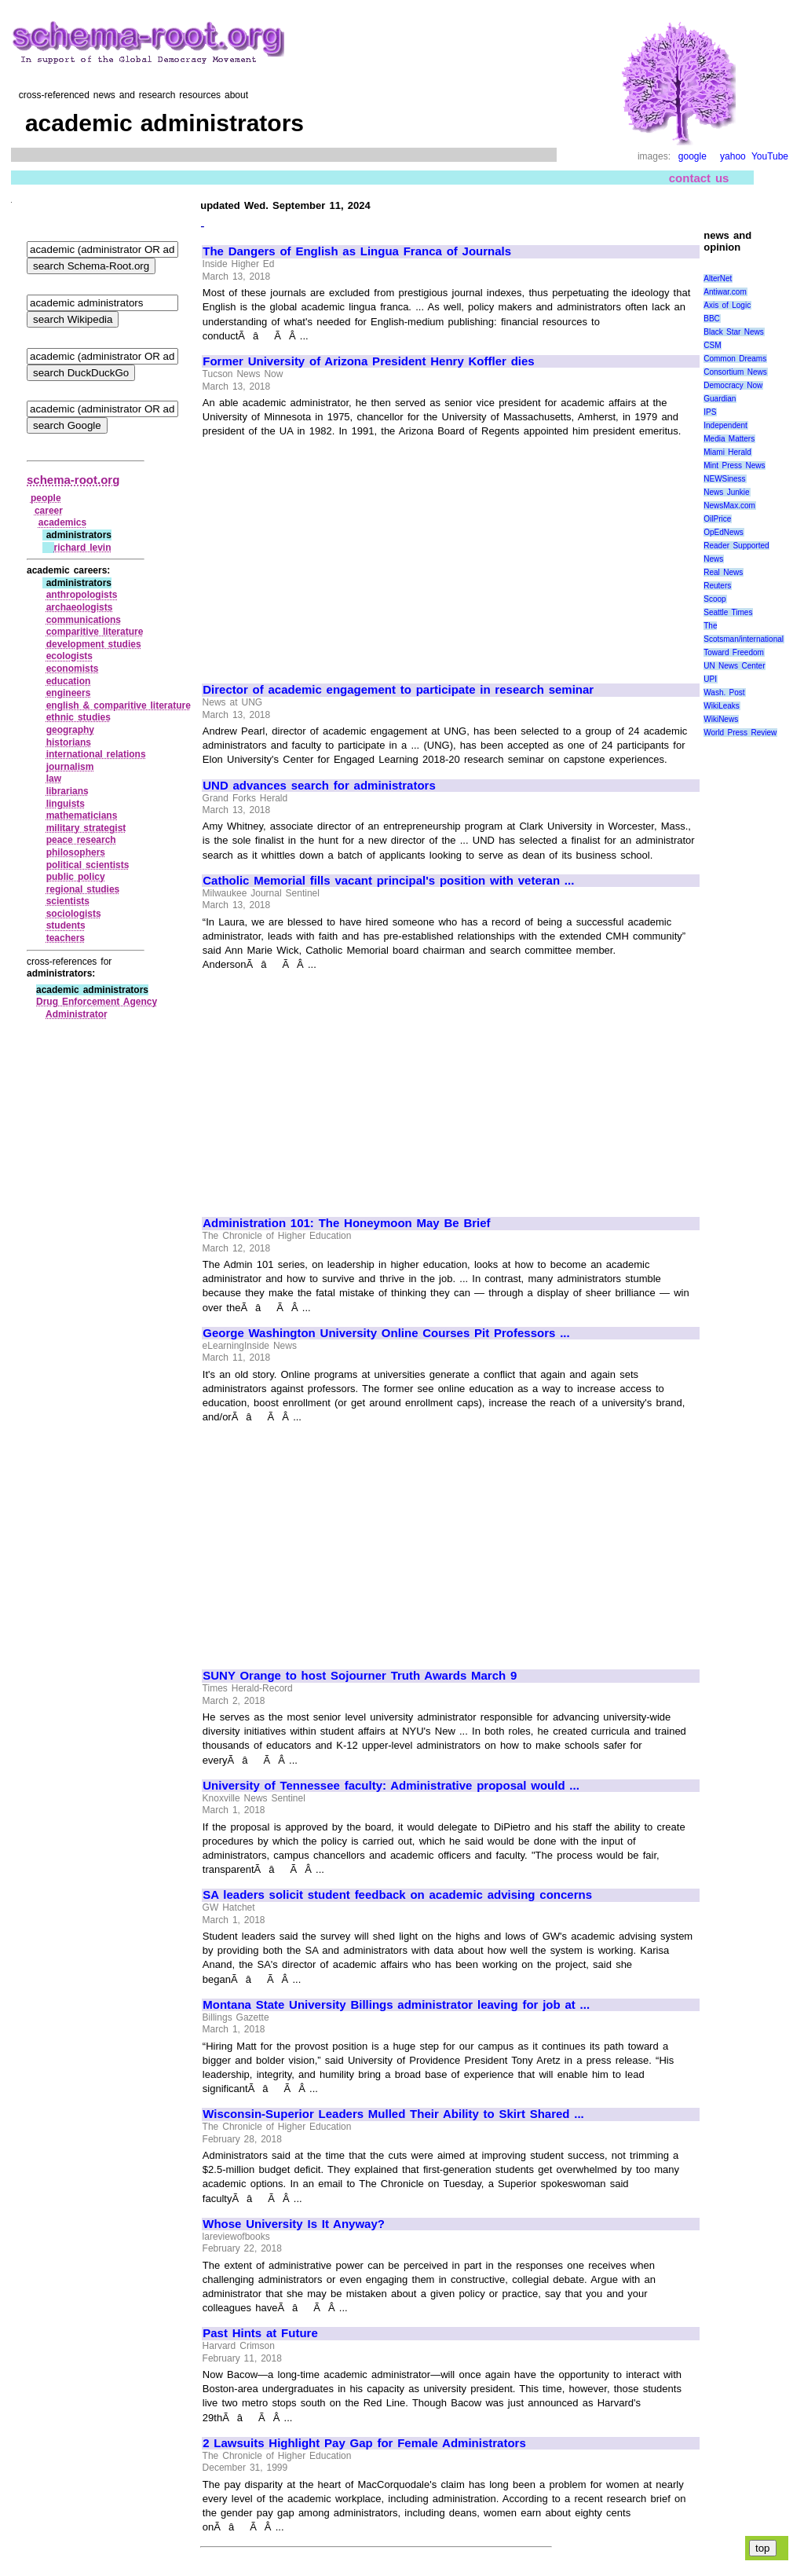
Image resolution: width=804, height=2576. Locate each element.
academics (62, 522)
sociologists (73, 913)
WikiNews (721, 719)
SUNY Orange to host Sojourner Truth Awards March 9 (360, 1675)
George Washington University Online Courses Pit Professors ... (386, 1333)
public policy (75, 876)
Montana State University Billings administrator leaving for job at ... (396, 2005)
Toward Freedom (734, 652)
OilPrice (717, 519)
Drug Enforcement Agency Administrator (96, 1008)
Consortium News (735, 372)
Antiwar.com (725, 292)
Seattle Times (728, 612)
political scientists (88, 864)
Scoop (714, 599)
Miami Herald (727, 452)
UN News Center (734, 665)
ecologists (69, 655)
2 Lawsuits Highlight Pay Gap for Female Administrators (364, 2443)
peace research (81, 839)
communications (83, 619)
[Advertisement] (334, 554)
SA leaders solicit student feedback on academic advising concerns (397, 1895)
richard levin (82, 547)
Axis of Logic (727, 305)
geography (70, 729)
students (66, 925)
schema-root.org (73, 479)
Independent (725, 425)
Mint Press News (734, 465)
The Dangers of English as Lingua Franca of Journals (357, 251)
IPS (710, 412)
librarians (67, 791)
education (68, 681)
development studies (93, 644)
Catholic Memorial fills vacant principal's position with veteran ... (388, 880)
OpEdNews (724, 532)
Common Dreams (735, 358)
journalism (70, 766)
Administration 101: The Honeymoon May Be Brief (346, 1223)
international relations (96, 754)
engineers (68, 692)
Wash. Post (724, 692)
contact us (699, 178)
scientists (68, 901)
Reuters (717, 585)
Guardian (720, 398)
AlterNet (718, 278)
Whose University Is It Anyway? (294, 2224)
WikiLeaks (722, 706)
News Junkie (726, 492)
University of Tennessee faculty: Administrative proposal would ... (391, 1785)
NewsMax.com (729, 505)
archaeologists (79, 607)
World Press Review (740, 732)
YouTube (769, 156)
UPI (710, 679)
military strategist (86, 828)
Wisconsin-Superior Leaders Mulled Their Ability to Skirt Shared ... (393, 2114)
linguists (65, 803)
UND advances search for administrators (319, 785)
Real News (723, 572)
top (762, 2548)
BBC (712, 318)
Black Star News (734, 332)
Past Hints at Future (260, 2333)
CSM (712, 345)
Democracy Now (733, 385)
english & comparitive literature (118, 705)
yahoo (733, 156)
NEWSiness (724, 479)
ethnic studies (78, 717)
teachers (65, 938)
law (53, 778)
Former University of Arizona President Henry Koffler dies (368, 361)
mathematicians (82, 815)
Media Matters (729, 438)
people (46, 498)
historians (68, 742)
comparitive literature (95, 631)
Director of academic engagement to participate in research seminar (398, 689)
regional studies (83, 889)
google (692, 156)
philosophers (75, 852)
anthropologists (82, 594)
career (49, 510)
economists (72, 668)
